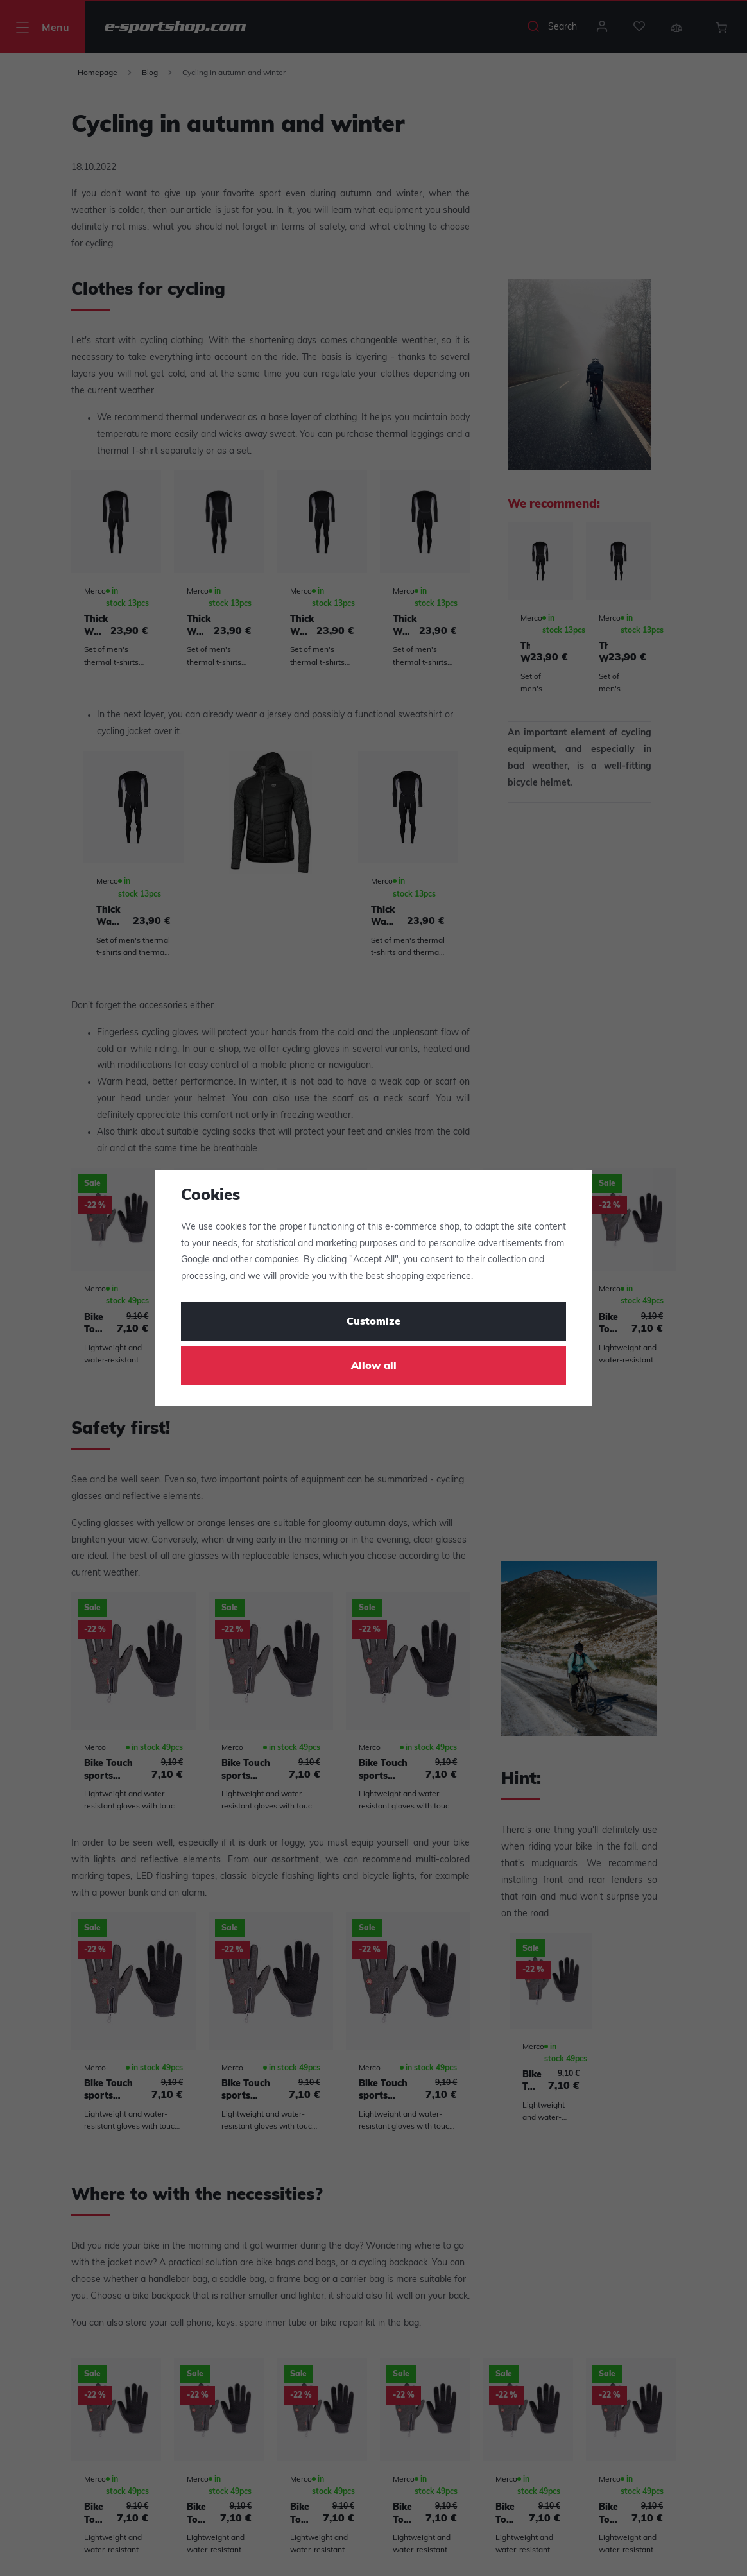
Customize (373, 1322)
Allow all (374, 1366)
